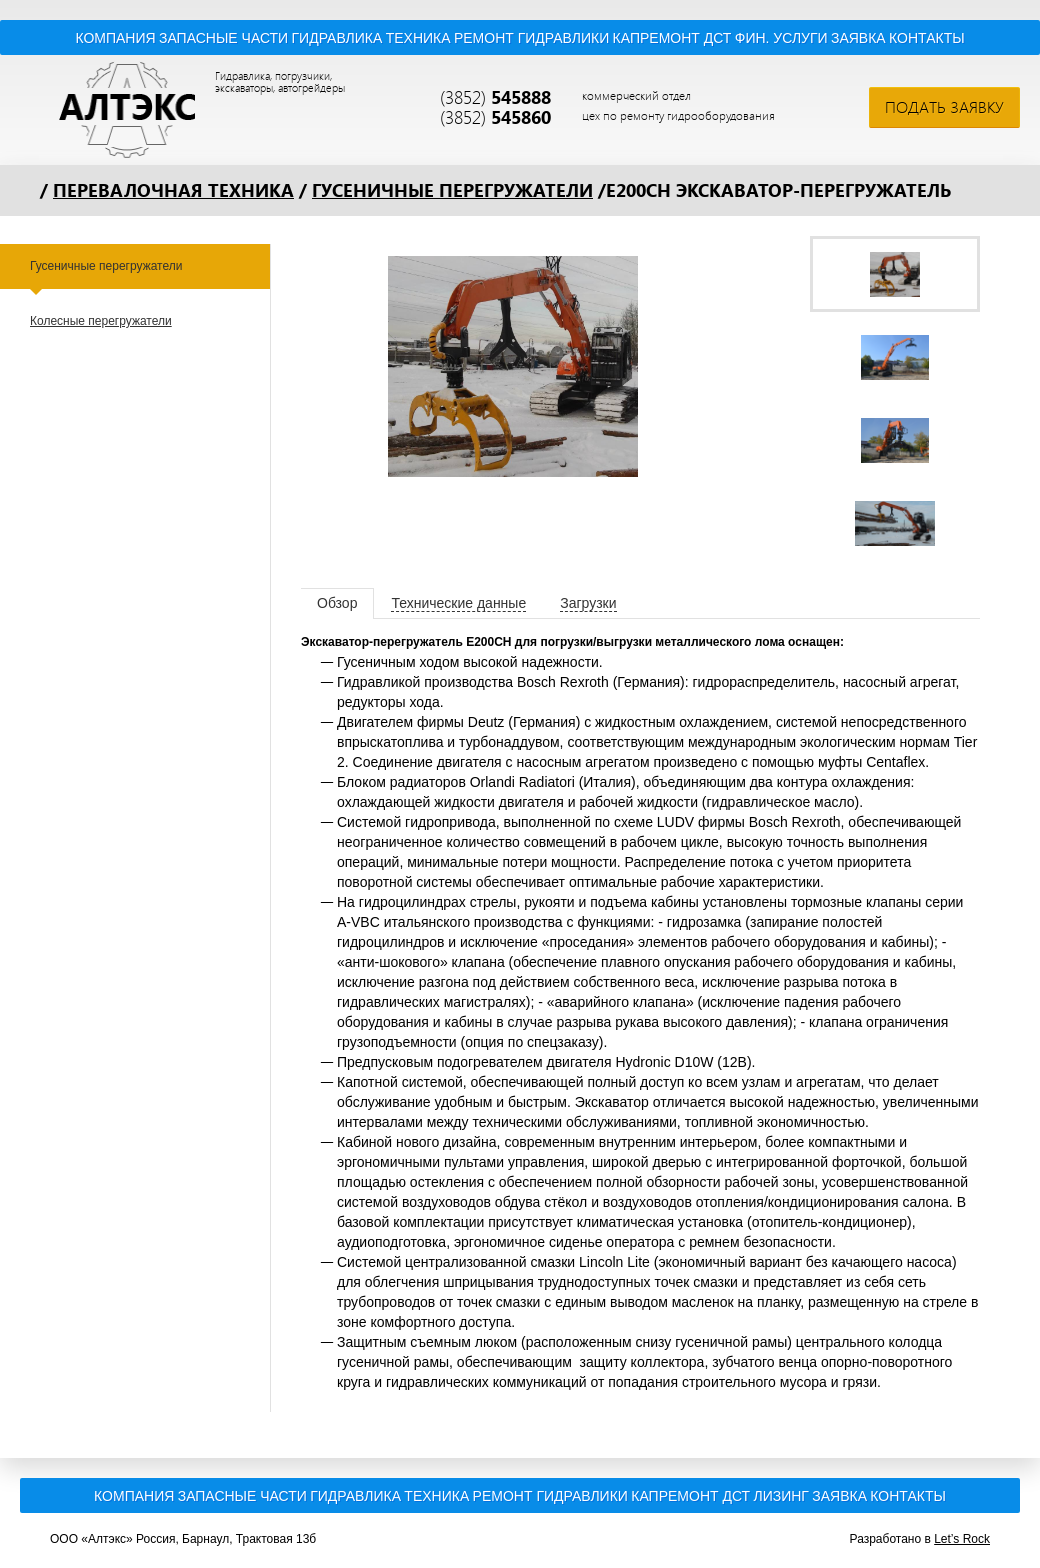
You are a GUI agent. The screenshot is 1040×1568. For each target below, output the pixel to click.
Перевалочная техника (173, 190)
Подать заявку (944, 107)
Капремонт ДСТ (672, 38)
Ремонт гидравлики (531, 38)
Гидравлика (337, 38)
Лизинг (780, 1496)
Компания (115, 38)
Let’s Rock (962, 1539)
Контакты (927, 38)
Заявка (858, 38)
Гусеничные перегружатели (452, 190)
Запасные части (223, 38)
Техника (418, 38)
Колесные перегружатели (101, 321)
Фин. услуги (781, 38)
